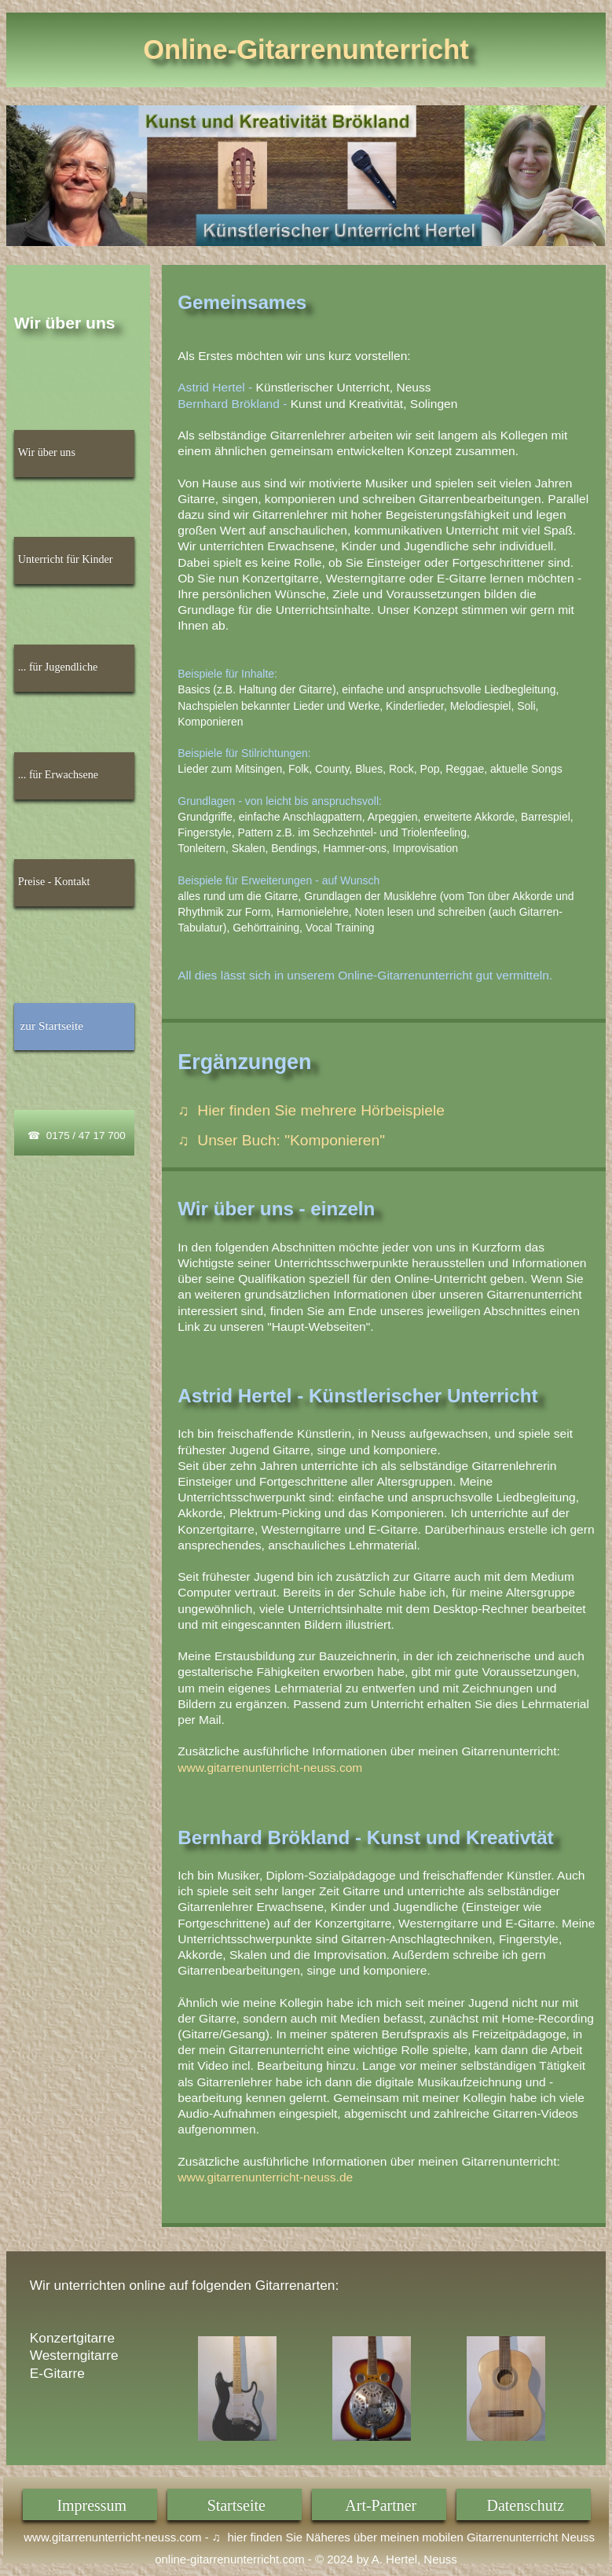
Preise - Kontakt (54, 881)
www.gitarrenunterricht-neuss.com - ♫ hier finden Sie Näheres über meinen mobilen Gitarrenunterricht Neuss (306, 2537)
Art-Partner (380, 2505)
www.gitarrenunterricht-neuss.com (270, 1767)
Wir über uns (46, 452)
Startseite (236, 2505)
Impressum (91, 2505)
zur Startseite (51, 1025)
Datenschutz (526, 2505)
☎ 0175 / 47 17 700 (76, 1135)
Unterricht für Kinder (65, 559)
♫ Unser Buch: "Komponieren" (281, 1140)
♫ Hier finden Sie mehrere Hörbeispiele (311, 1110)
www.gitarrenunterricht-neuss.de (265, 2177)
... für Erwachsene (58, 774)
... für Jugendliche (57, 666)
